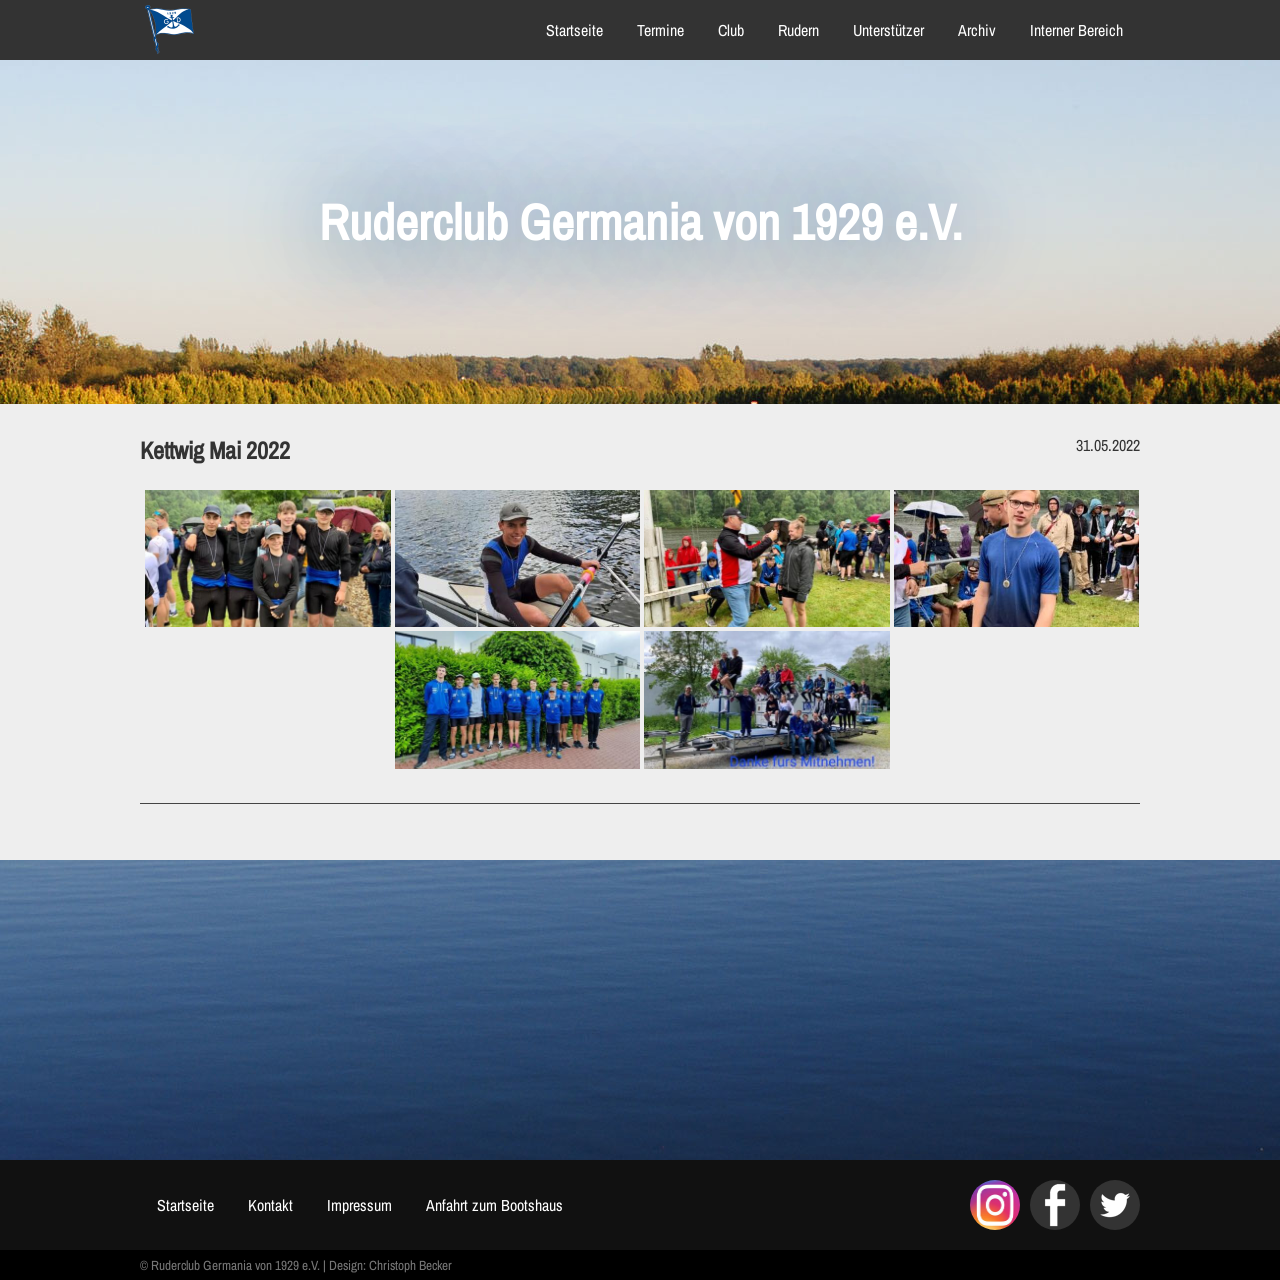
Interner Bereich (1076, 30)
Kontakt (270, 1205)
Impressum (359, 1205)
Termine (660, 30)
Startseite (574, 30)
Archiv (977, 30)
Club (731, 30)
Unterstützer (888, 30)
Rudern (798, 30)
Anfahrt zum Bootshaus (494, 1205)
